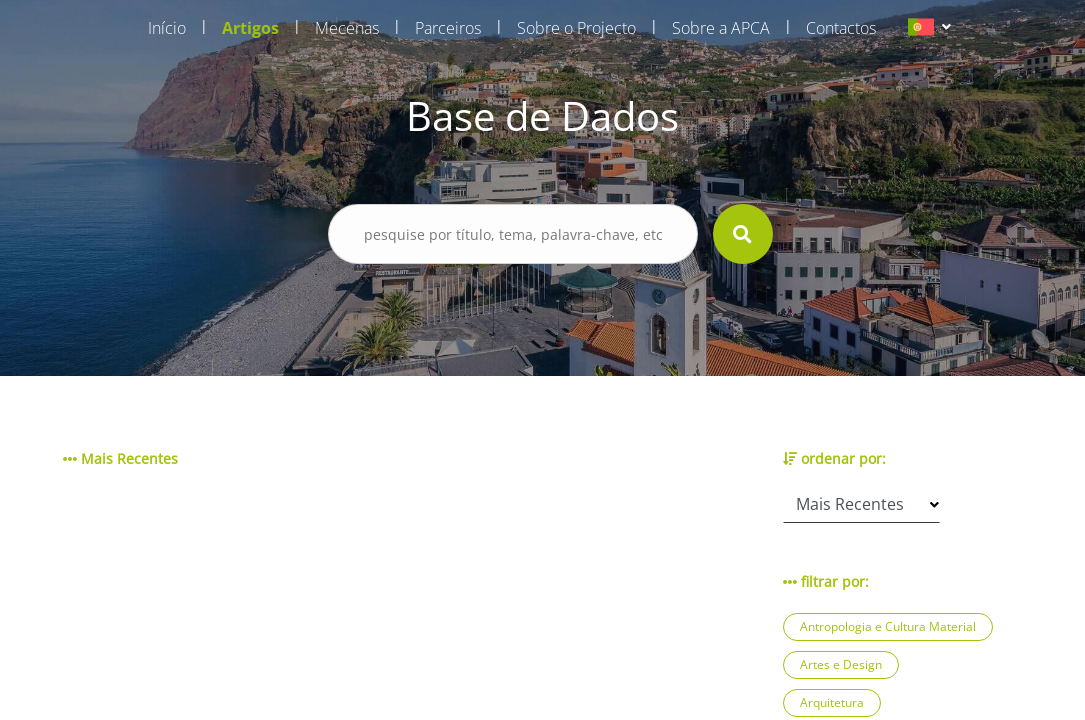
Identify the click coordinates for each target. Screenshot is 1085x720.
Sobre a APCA (721, 28)
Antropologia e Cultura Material (888, 626)
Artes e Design (841, 664)
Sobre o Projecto (576, 28)
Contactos (841, 28)
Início (167, 28)
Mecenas (347, 28)
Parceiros (448, 28)
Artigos (250, 28)
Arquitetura (832, 702)
